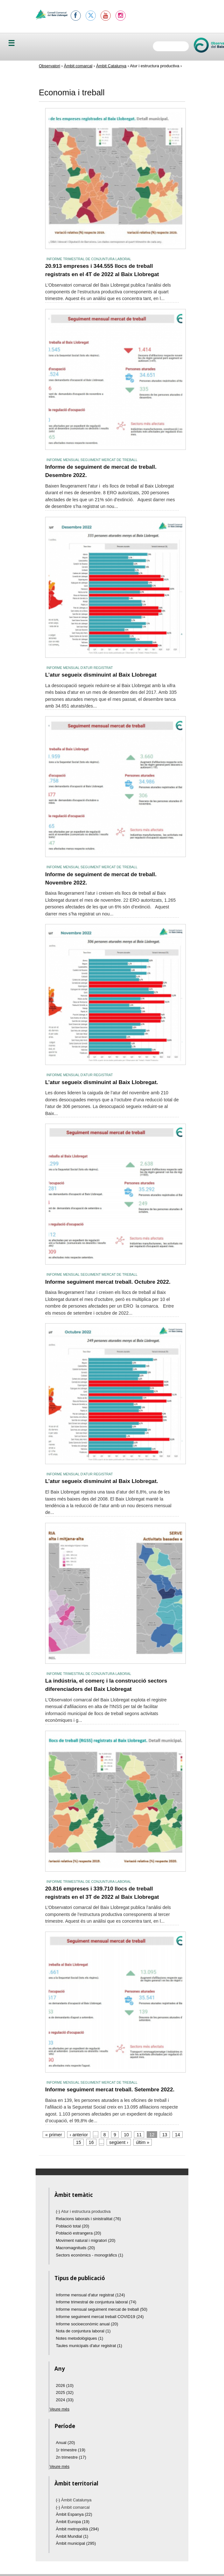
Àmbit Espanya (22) (74, 2514)
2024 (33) (65, 2399)
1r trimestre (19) (70, 2450)
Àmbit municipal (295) (76, 2543)
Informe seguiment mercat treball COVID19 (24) (100, 2316)
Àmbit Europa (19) (73, 2521)
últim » (142, 2142)
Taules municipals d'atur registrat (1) (89, 2345)
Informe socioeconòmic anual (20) (87, 2324)
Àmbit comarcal (78, 65)
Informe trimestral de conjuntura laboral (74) (96, 2302)
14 (177, 2134)
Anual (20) (65, 2442)
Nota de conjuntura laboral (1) (83, 2331)
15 (78, 2142)
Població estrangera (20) (78, 2233)
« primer (53, 2134)
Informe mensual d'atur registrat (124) (90, 2295)
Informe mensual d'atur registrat (79, 668)
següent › (118, 2142)
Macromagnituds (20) (75, 2247)
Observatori (49, 65)
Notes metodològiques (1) (79, 2338)
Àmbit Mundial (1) (72, 2536)
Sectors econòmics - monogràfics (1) (89, 2255)
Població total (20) (72, 2226)
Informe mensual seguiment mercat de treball (91, 460)
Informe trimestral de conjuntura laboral (88, 259)
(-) (58, 2211)
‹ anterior (79, 2134)
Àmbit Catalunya (111, 65)
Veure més (59, 2409)
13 (164, 2134)
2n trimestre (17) (71, 2457)
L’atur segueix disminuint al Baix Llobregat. (101, 1082)
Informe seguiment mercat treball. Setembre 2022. (109, 2089)
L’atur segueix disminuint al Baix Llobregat (101, 675)
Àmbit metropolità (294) (77, 2529)
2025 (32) (65, 2392)
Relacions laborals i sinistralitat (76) (88, 2218)
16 (91, 2142)
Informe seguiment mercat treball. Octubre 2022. (108, 1282)
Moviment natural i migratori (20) (86, 2240)
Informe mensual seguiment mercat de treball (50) (102, 2309)
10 (126, 2134)
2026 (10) (65, 2385)
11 (139, 2134)
